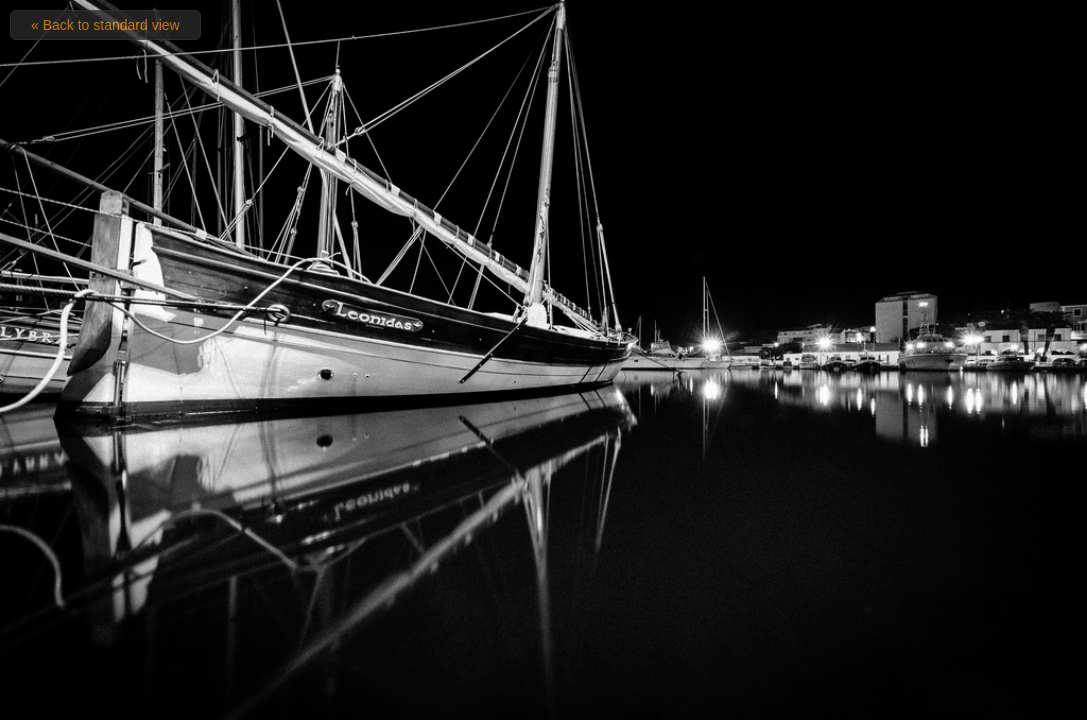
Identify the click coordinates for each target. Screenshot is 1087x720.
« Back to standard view (105, 25)
